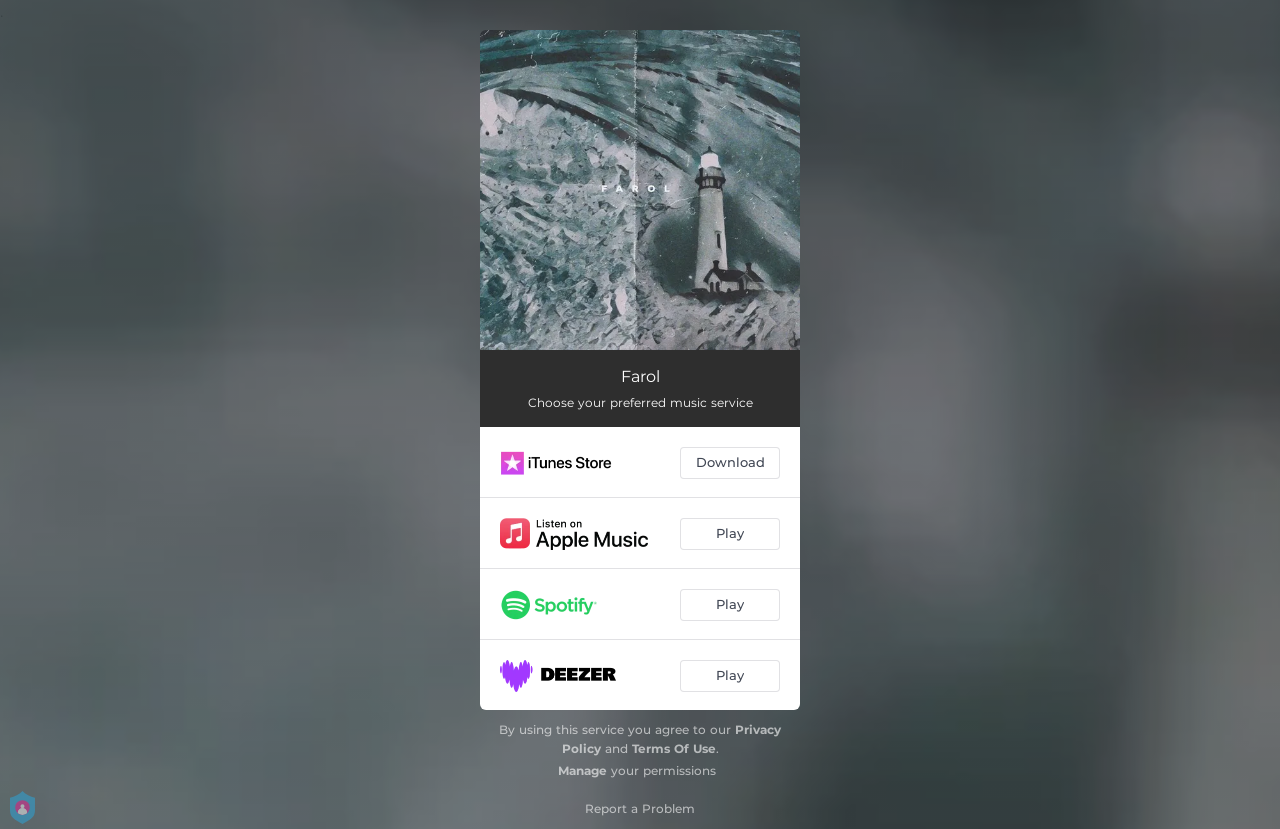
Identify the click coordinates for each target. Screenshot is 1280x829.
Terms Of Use (674, 748)
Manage (582, 770)
